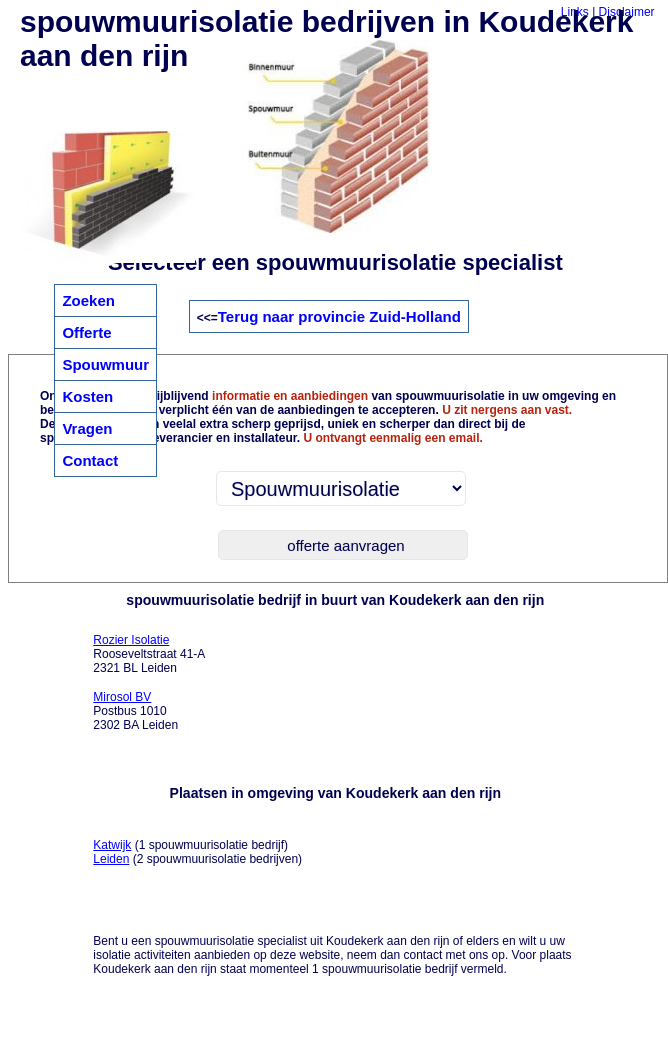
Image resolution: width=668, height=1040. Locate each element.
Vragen (87, 428)
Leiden (111, 859)
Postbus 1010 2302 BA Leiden (135, 711)
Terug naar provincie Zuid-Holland (339, 316)
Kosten (87, 396)
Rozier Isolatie (131, 640)
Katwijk (112, 845)
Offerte (86, 332)
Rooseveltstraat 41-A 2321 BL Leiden (149, 654)
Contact (90, 460)
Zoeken (88, 300)
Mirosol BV (122, 697)
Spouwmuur (105, 364)
